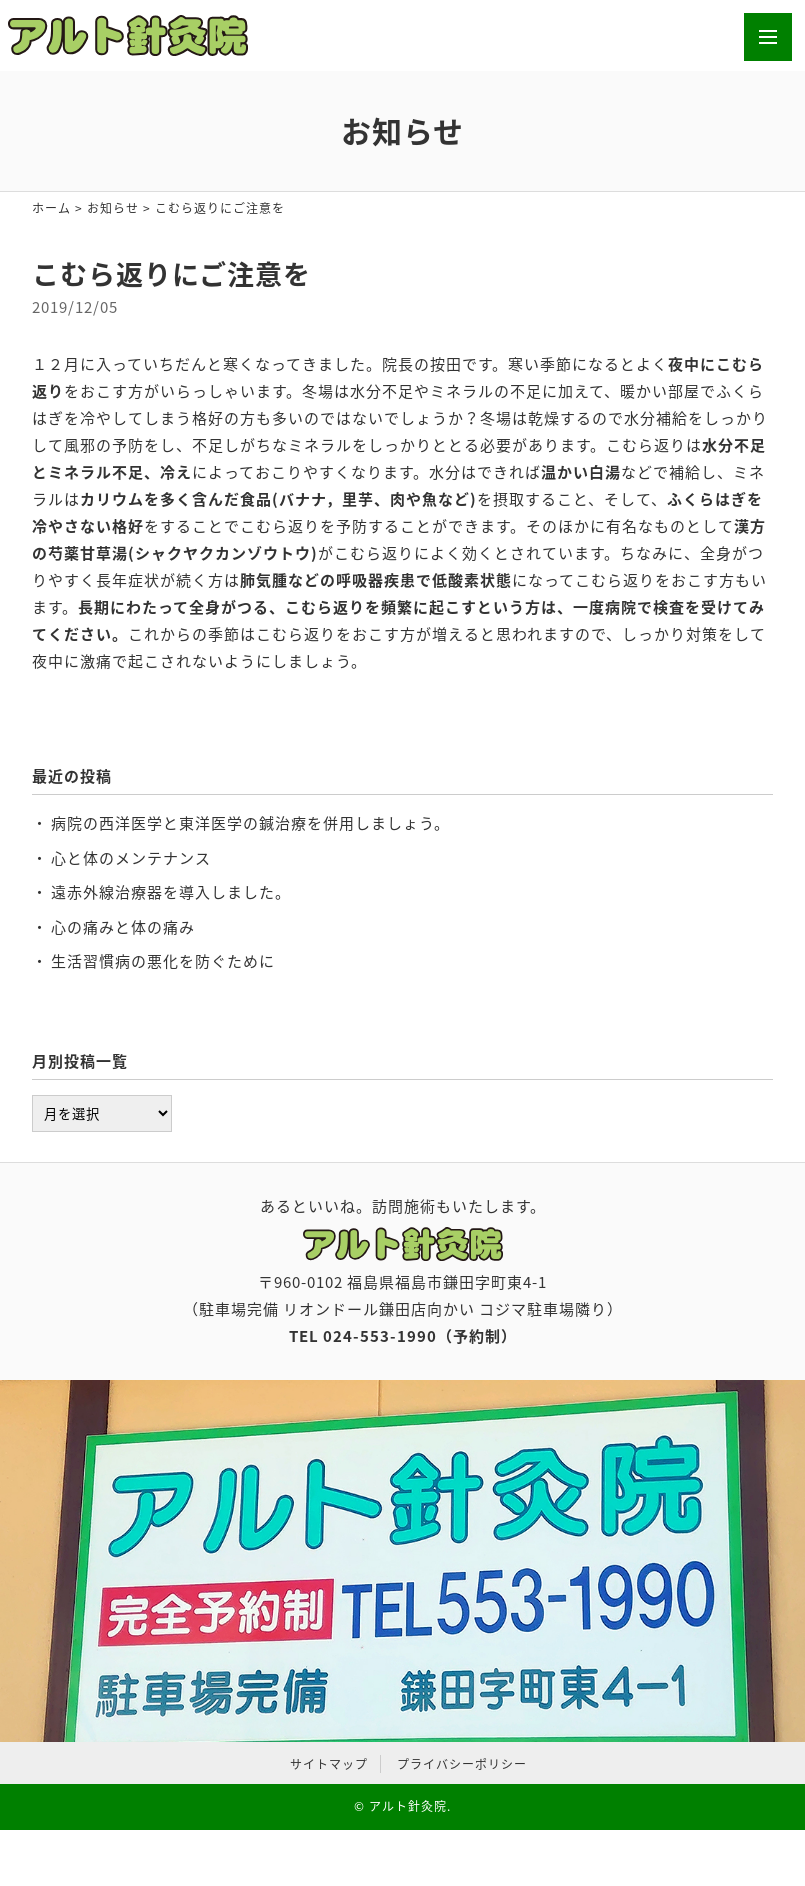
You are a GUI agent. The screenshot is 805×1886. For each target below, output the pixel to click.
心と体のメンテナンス (131, 858)
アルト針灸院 (408, 1806)
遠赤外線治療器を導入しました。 (171, 892)
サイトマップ (329, 1764)
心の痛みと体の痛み (123, 927)
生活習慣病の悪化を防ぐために (163, 961)
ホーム (51, 208)
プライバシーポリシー (462, 1764)
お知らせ (113, 208)
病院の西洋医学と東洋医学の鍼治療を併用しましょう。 (250, 823)
